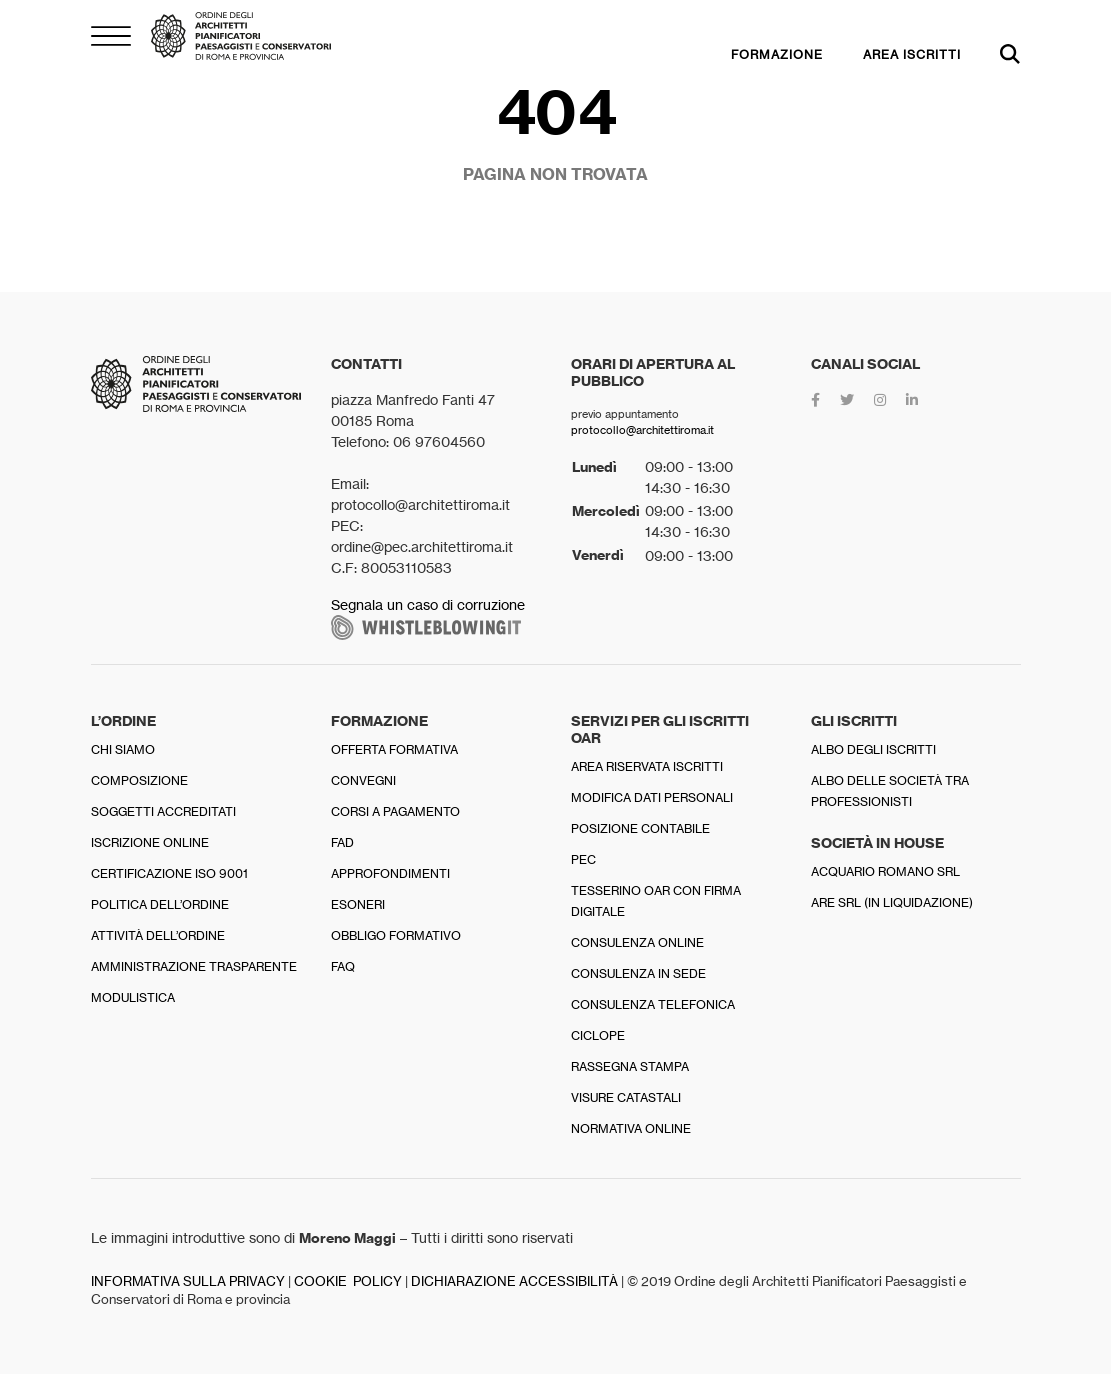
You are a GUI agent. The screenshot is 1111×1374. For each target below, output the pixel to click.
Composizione (139, 780)
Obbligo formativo (396, 935)
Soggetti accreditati (163, 811)
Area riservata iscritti (647, 766)
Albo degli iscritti (873, 749)
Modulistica (133, 997)
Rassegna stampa (630, 1066)
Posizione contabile (640, 828)
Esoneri (358, 904)
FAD (342, 842)
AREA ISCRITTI (912, 54)
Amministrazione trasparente (194, 966)
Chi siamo (123, 749)
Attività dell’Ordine (158, 935)
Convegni (363, 780)
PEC (583, 859)
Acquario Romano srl (885, 871)
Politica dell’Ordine (160, 904)
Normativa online (631, 1128)
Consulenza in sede (638, 973)
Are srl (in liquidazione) (892, 902)
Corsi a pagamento (395, 811)
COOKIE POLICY (348, 1281)
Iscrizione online (150, 842)
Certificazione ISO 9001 (169, 873)
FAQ (343, 966)
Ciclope (598, 1035)
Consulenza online (637, 942)
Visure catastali (626, 1097)
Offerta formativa (394, 749)
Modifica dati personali (652, 797)
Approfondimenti (390, 873)
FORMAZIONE (777, 54)
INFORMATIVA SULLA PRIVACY (188, 1281)
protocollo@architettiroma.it (642, 430)
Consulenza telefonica (653, 1004)
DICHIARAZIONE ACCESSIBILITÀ (514, 1281)
